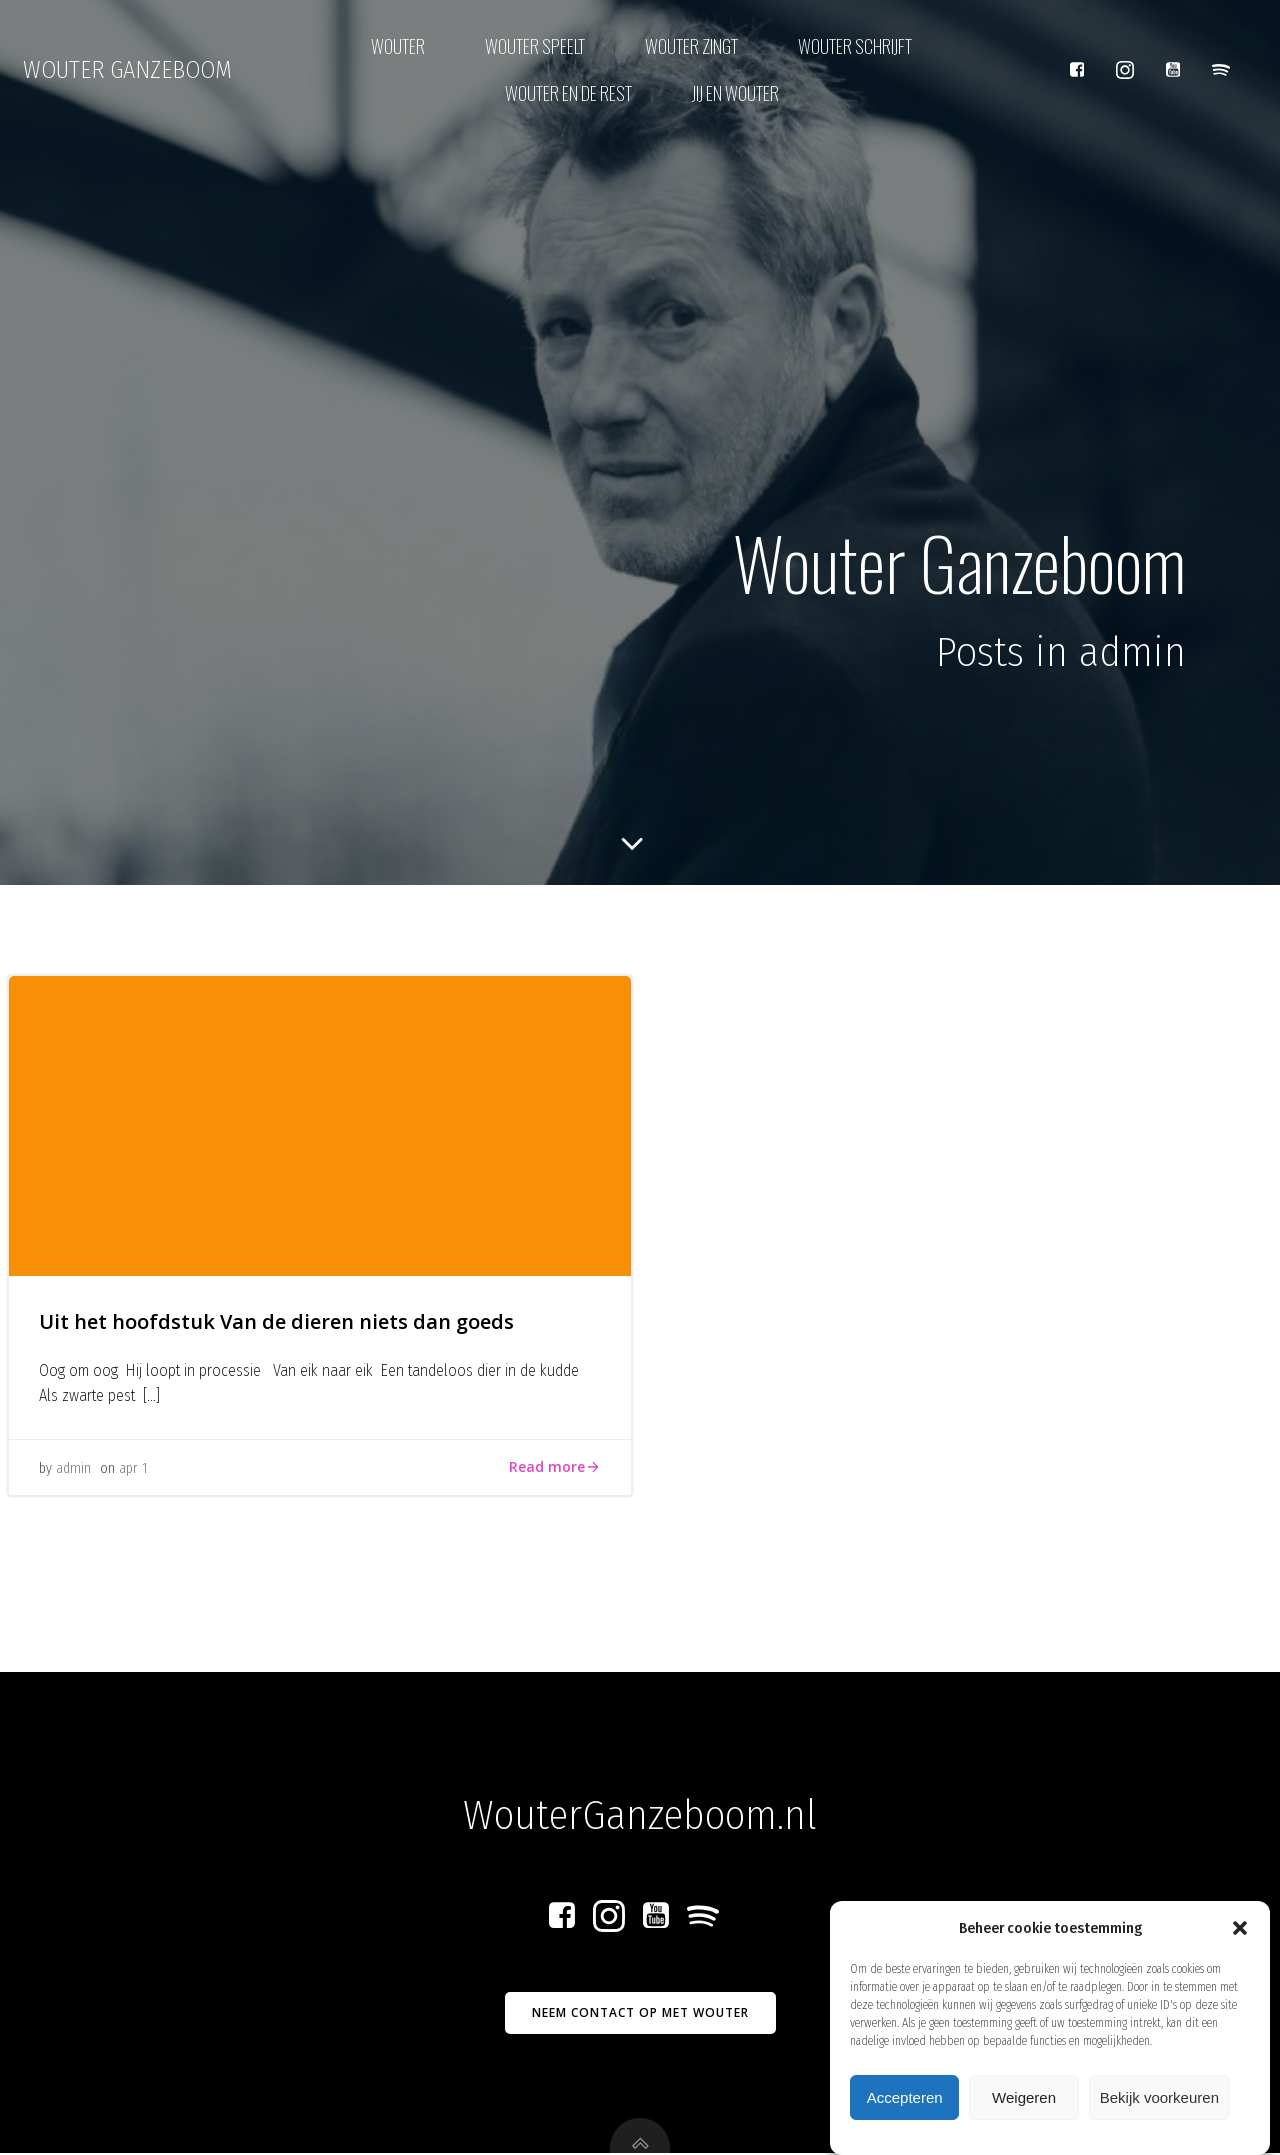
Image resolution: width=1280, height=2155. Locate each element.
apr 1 (133, 1469)
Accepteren (905, 2105)
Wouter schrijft (855, 46)
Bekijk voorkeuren (1159, 2105)
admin (73, 1469)
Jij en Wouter (735, 93)
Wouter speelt (535, 46)
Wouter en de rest (568, 93)
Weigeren (1024, 2105)
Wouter (398, 46)
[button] (1240, 1936)
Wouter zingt (691, 46)
